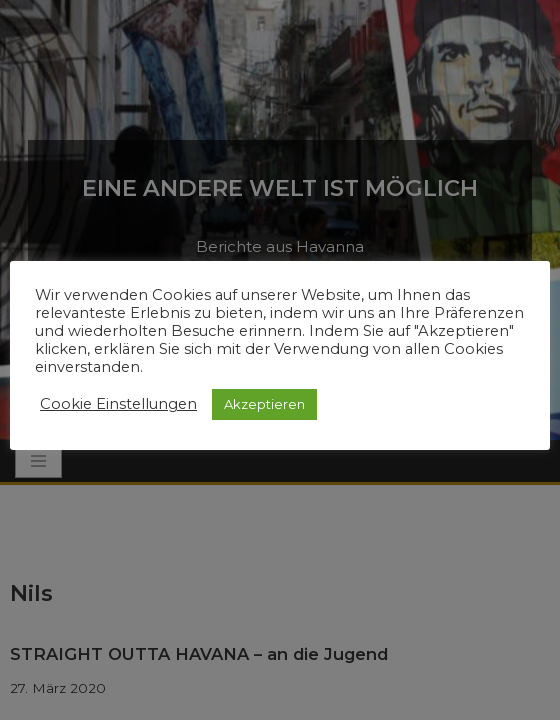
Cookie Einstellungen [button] (118, 404)
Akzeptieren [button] (264, 404)
